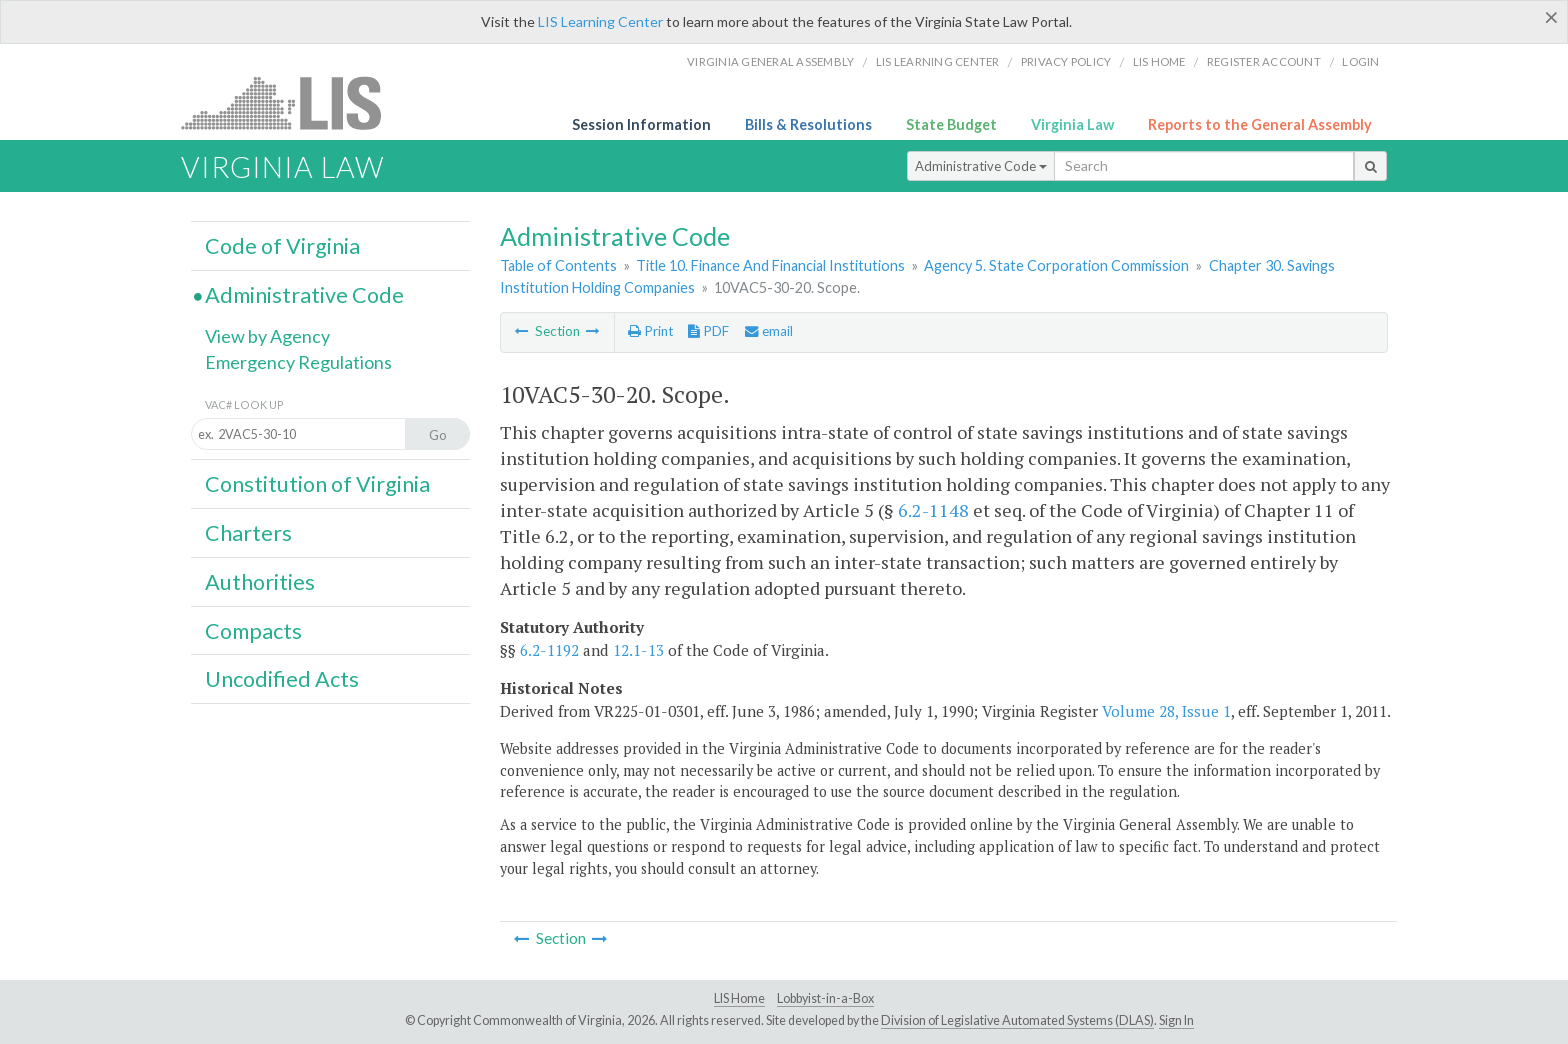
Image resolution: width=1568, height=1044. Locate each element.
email (769, 331)
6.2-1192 (549, 650)
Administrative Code (981, 166)
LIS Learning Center (600, 21)
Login (1360, 61)
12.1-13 (638, 650)
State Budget (951, 124)
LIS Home (739, 998)
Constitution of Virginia (317, 484)
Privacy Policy (1066, 61)
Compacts (253, 631)
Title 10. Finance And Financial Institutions (770, 265)
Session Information (641, 124)
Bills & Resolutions (808, 124)
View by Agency (267, 336)
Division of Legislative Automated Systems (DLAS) (1017, 1020)
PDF (708, 331)
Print (650, 331)
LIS (292, 102)
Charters (248, 533)
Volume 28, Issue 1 (1166, 711)
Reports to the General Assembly (1260, 124)
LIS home (1159, 61)
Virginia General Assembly (770, 61)
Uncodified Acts (282, 679)
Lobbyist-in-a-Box (825, 998)
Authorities (260, 582)
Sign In (1176, 1020)
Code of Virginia (282, 246)
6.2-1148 (933, 510)
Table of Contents (558, 265)
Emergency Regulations (298, 362)
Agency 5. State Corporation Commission (1056, 265)
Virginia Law (1072, 124)
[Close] (1551, 17)
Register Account (1264, 61)
